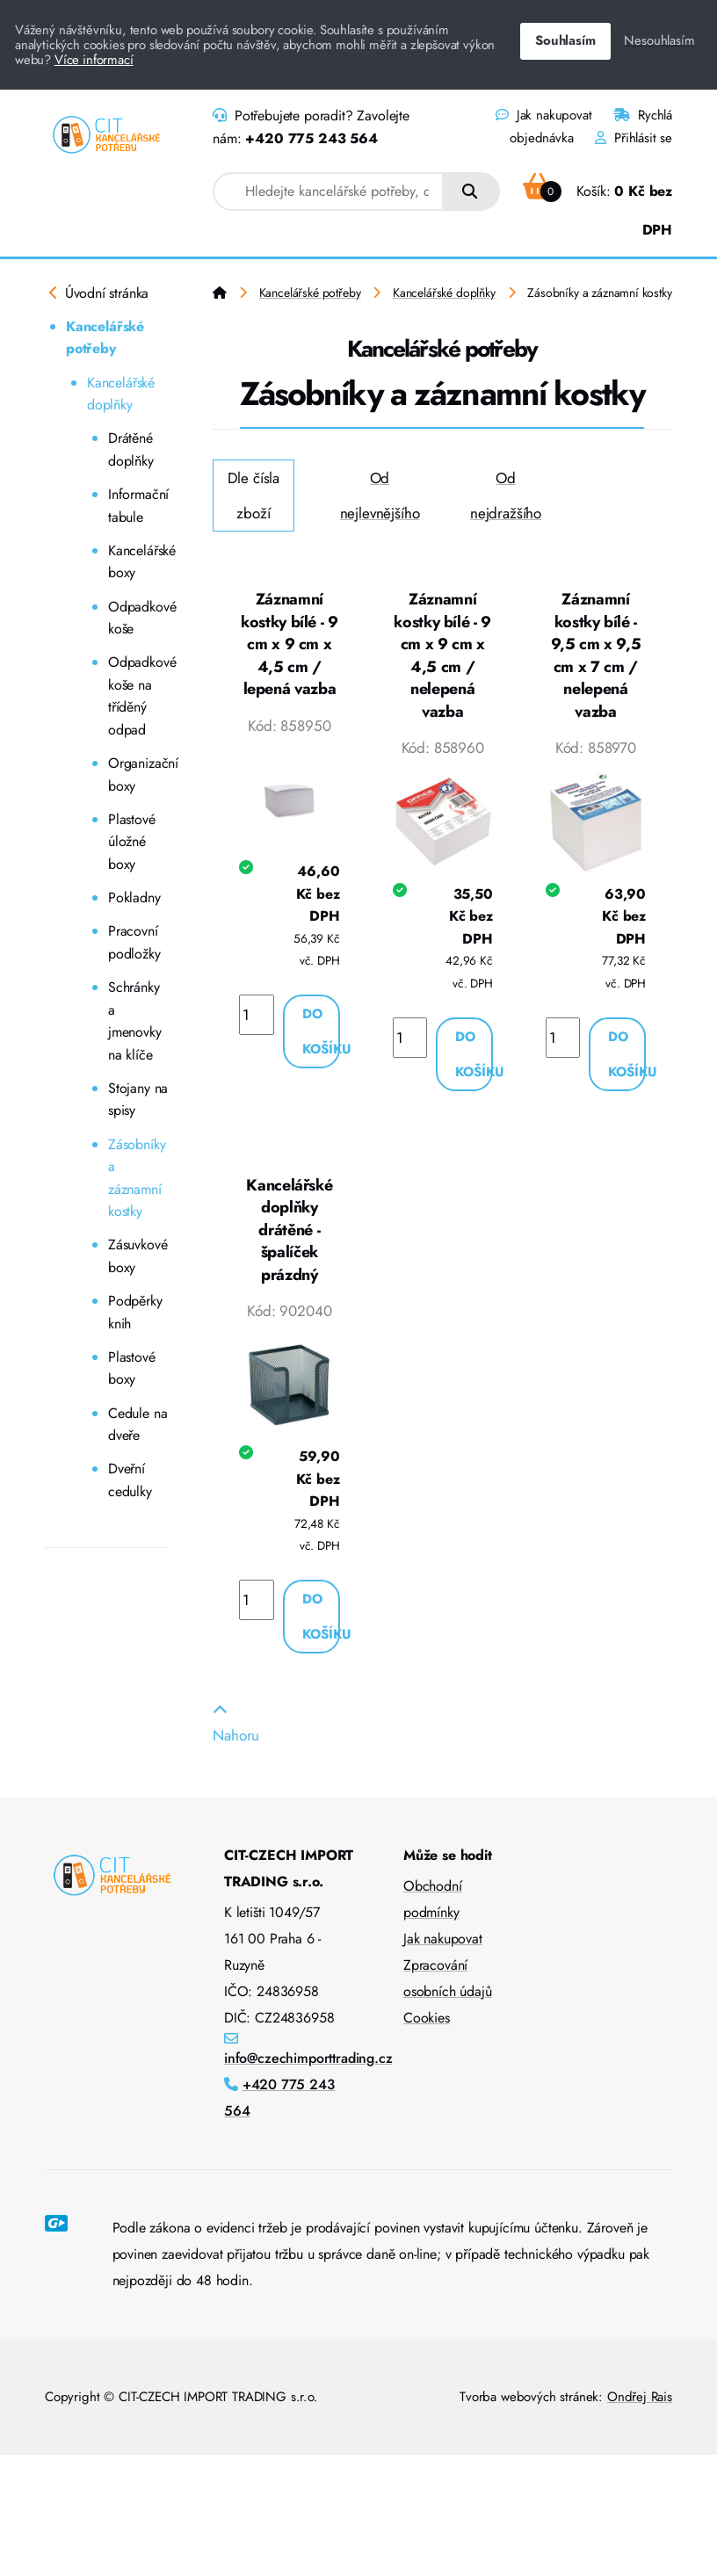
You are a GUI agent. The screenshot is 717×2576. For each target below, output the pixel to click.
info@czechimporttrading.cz (308, 2058)
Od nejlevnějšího (380, 495)
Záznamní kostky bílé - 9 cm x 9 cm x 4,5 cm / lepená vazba (289, 644)
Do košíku (321, 1031)
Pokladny (134, 897)
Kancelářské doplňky (121, 394)
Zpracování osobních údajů (447, 1978)
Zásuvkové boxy (137, 1255)
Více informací (94, 59)
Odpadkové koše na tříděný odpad (138, 696)
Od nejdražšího (505, 495)
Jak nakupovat (543, 115)
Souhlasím (565, 40)
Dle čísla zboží (253, 495)
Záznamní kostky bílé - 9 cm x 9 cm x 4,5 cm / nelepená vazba (442, 655)
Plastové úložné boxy (132, 841)
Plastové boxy (132, 1368)
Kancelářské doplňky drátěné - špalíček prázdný (289, 1230)
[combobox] (328, 191)
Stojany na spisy (138, 1099)
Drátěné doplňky (131, 449)
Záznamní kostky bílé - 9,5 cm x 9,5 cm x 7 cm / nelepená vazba (596, 655)
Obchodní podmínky (432, 1899)
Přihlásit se (633, 138)
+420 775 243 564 (311, 138)
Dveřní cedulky (130, 1479)
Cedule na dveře (137, 1424)
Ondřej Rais (639, 2396)
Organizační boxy (138, 774)
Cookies (426, 2018)
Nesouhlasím (659, 40)
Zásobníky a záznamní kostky (136, 1178)
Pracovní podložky (134, 942)
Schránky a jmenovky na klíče (135, 1021)
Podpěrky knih (135, 1312)
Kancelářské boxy (138, 561)
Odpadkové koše (138, 618)
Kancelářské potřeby (105, 337)
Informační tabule (138, 505)
